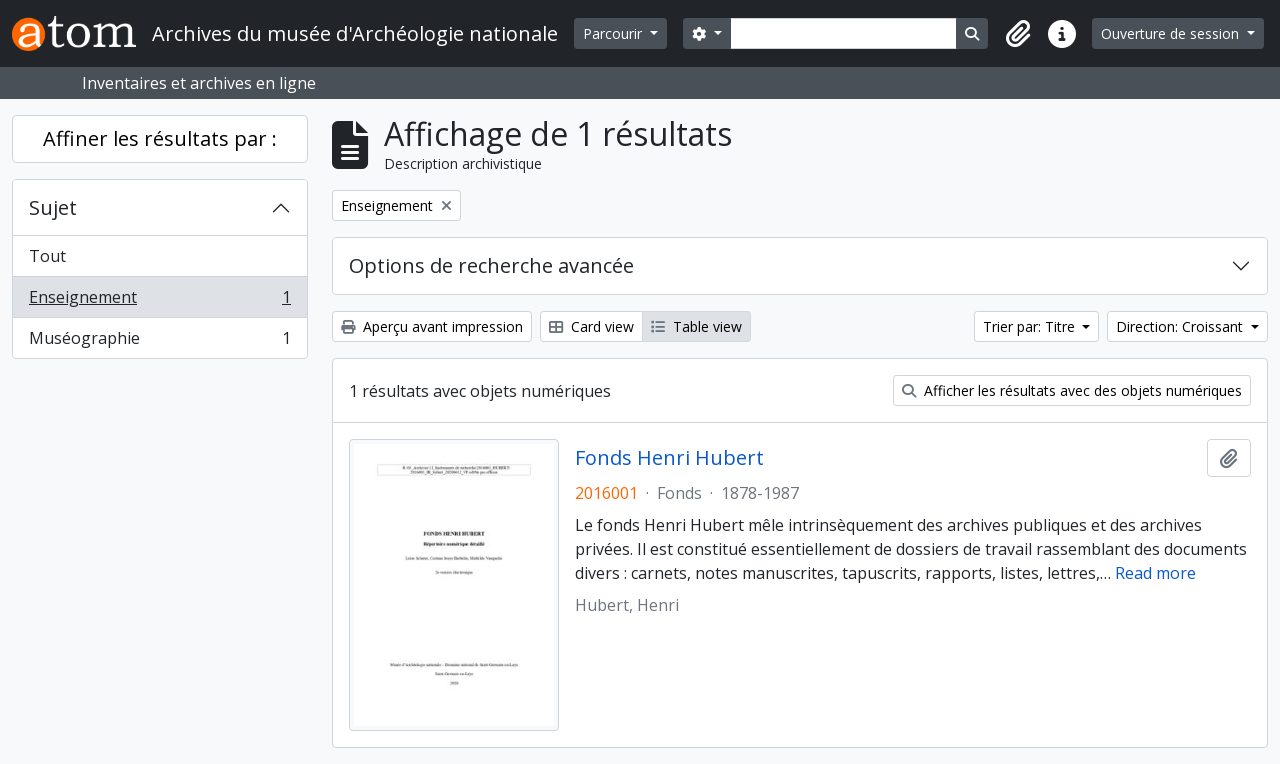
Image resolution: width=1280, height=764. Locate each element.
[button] (1018, 34)
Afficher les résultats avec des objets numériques (1072, 390)
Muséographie (159, 342)
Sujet (53, 207)
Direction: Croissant (1181, 326)
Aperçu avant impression (432, 326)
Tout (47, 256)
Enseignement (159, 301)
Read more (1155, 573)
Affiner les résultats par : (160, 138)
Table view (696, 326)
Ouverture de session (1172, 33)
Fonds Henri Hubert (669, 458)
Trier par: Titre (1031, 326)
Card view (591, 326)
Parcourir (614, 33)
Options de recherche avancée (491, 265)
